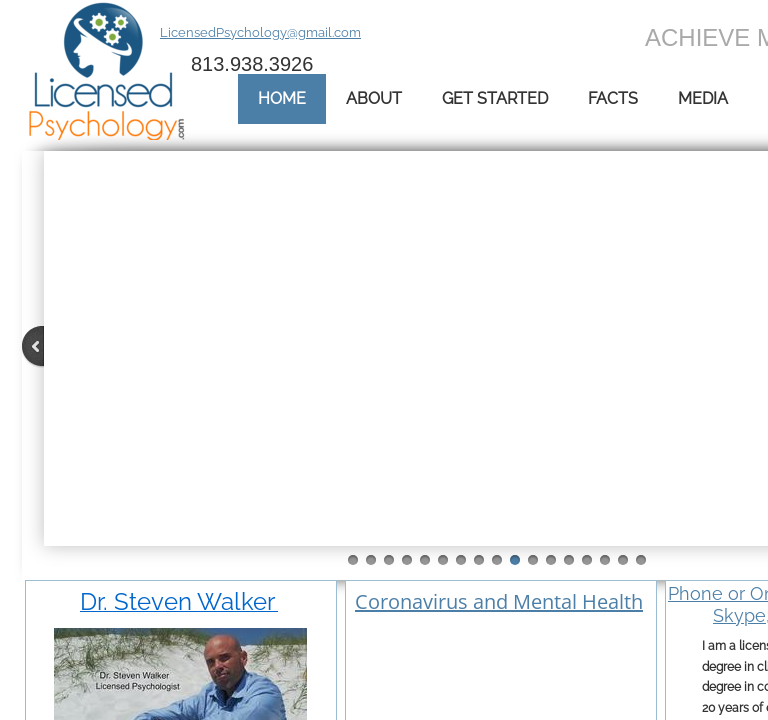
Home (282, 98)
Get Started (495, 98)
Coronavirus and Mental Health (499, 601)
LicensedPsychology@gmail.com (260, 32)
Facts (613, 98)
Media (703, 98)
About (374, 98)
